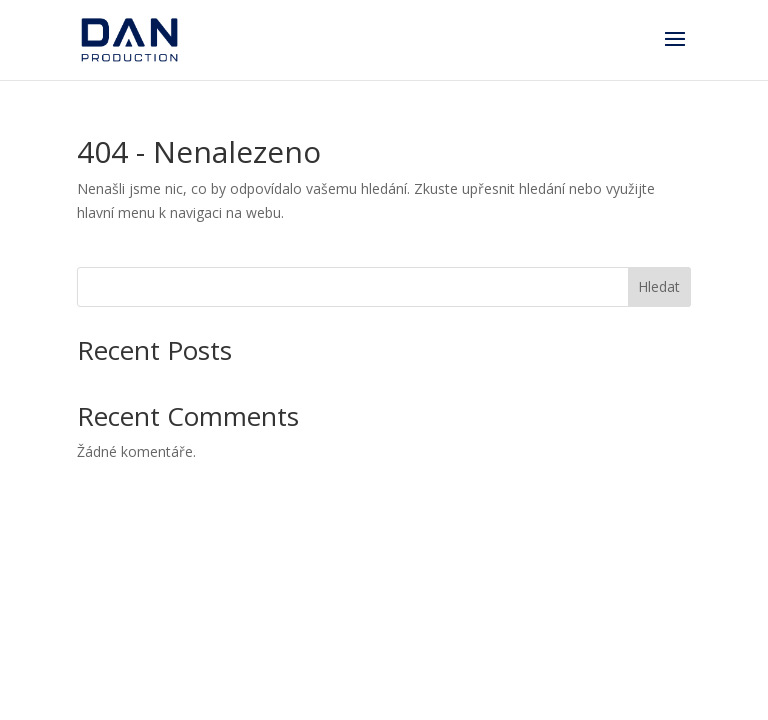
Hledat (659, 286)
